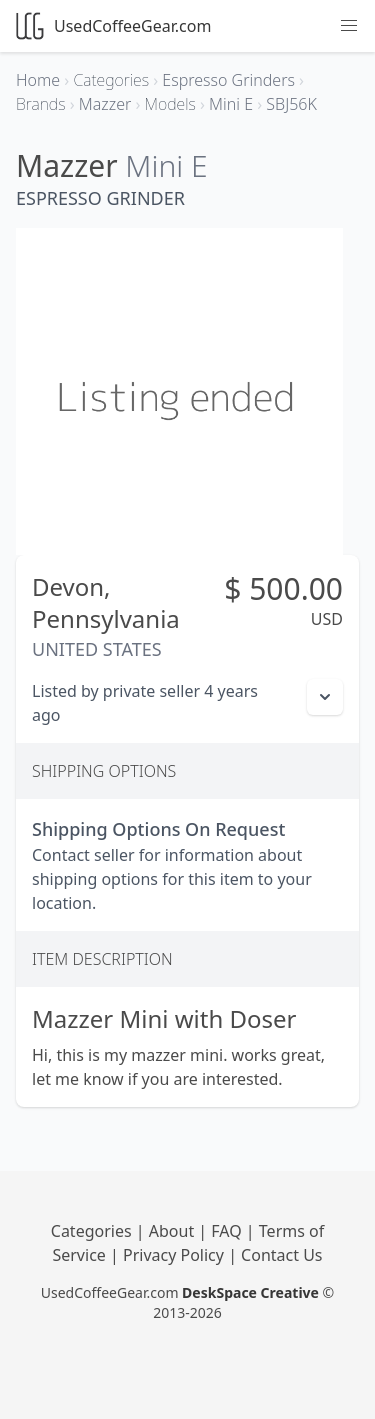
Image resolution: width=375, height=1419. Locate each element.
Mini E (166, 165)
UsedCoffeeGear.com (113, 26)
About (174, 1231)
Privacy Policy (175, 1255)
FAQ (228, 1231)
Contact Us (281, 1255)
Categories (93, 1231)
